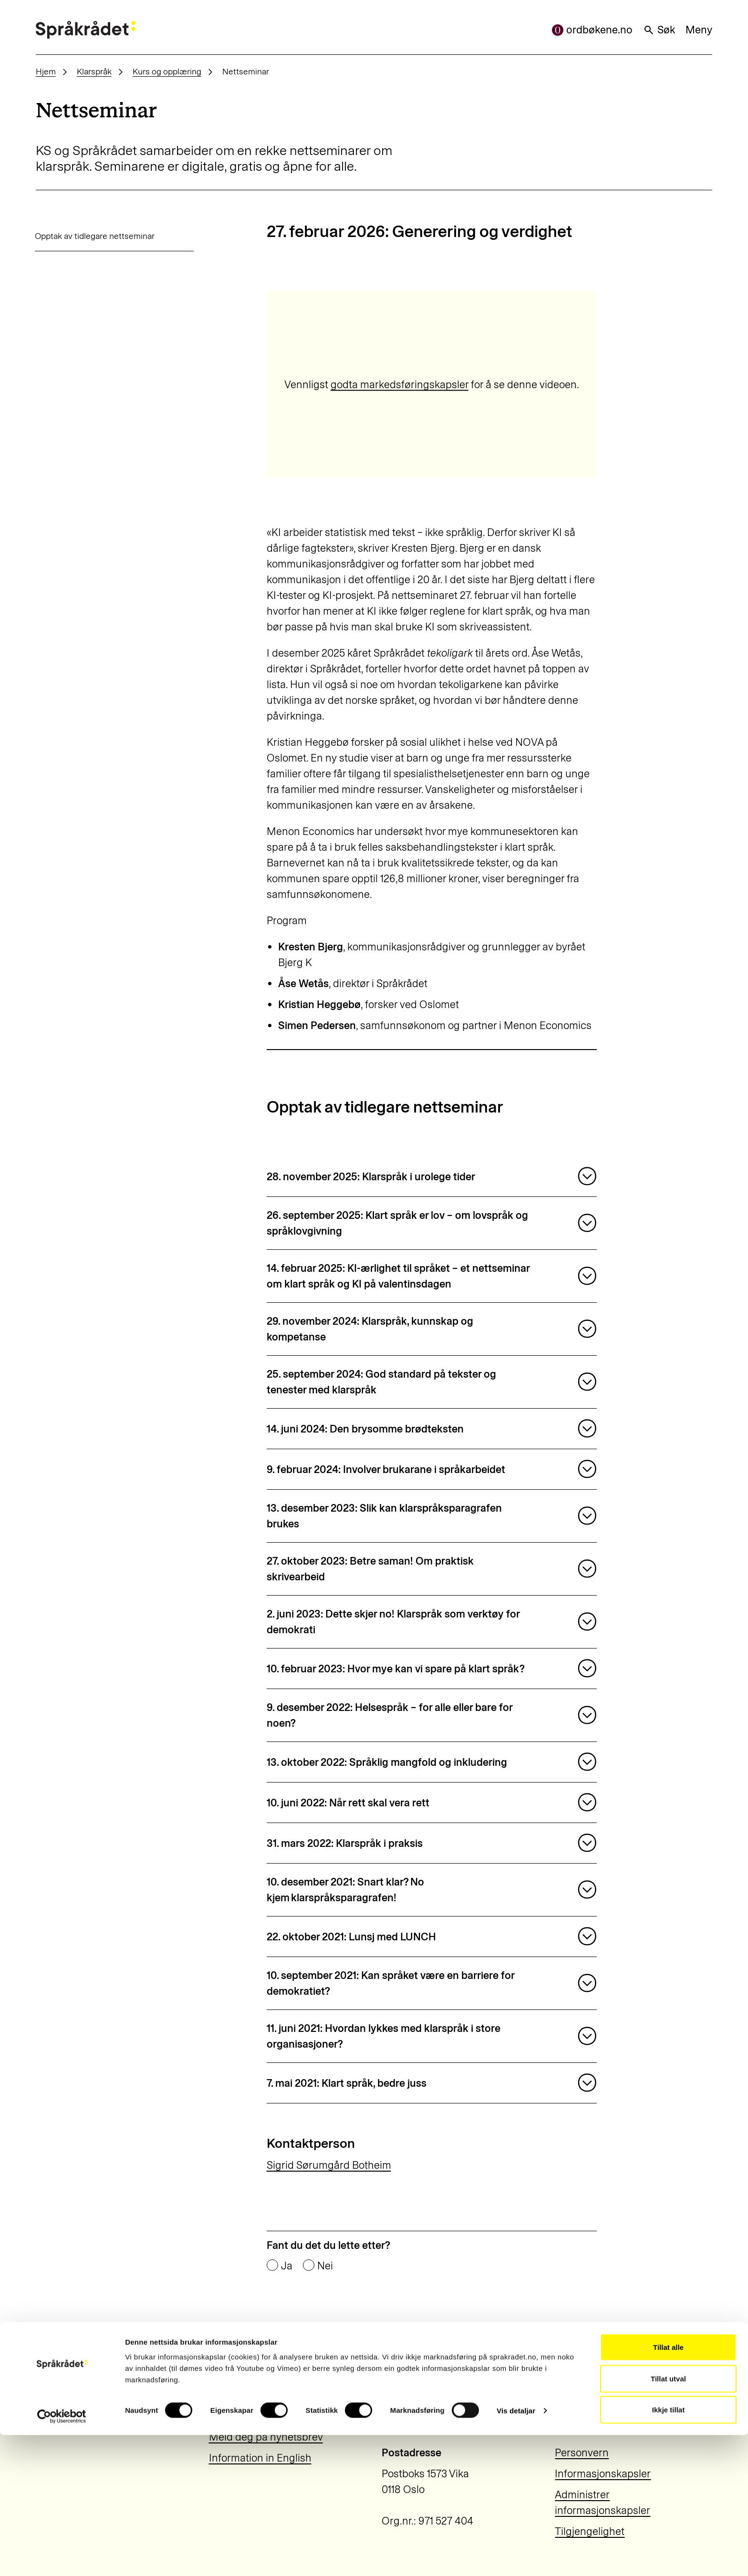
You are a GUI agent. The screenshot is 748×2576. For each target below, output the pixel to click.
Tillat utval (668, 2519)
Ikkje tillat (668, 2550)
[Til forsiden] (85, 30)
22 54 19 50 (581, 2395)
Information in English (260, 2458)
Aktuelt (225, 2374)
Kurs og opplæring (167, 71)
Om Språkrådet (244, 2395)
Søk (659, 29)
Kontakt (227, 2416)
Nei (325, 2266)
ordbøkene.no (592, 29)
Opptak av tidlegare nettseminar (95, 236)
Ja (286, 2266)
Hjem (46, 71)
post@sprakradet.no (602, 2416)
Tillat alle (668, 2488)
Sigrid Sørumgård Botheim (329, 2165)
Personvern (582, 2452)
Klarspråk (94, 71)
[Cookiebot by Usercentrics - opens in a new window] (62, 2557)
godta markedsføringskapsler (399, 384)
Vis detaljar (516, 2551)
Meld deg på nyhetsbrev (266, 2437)
